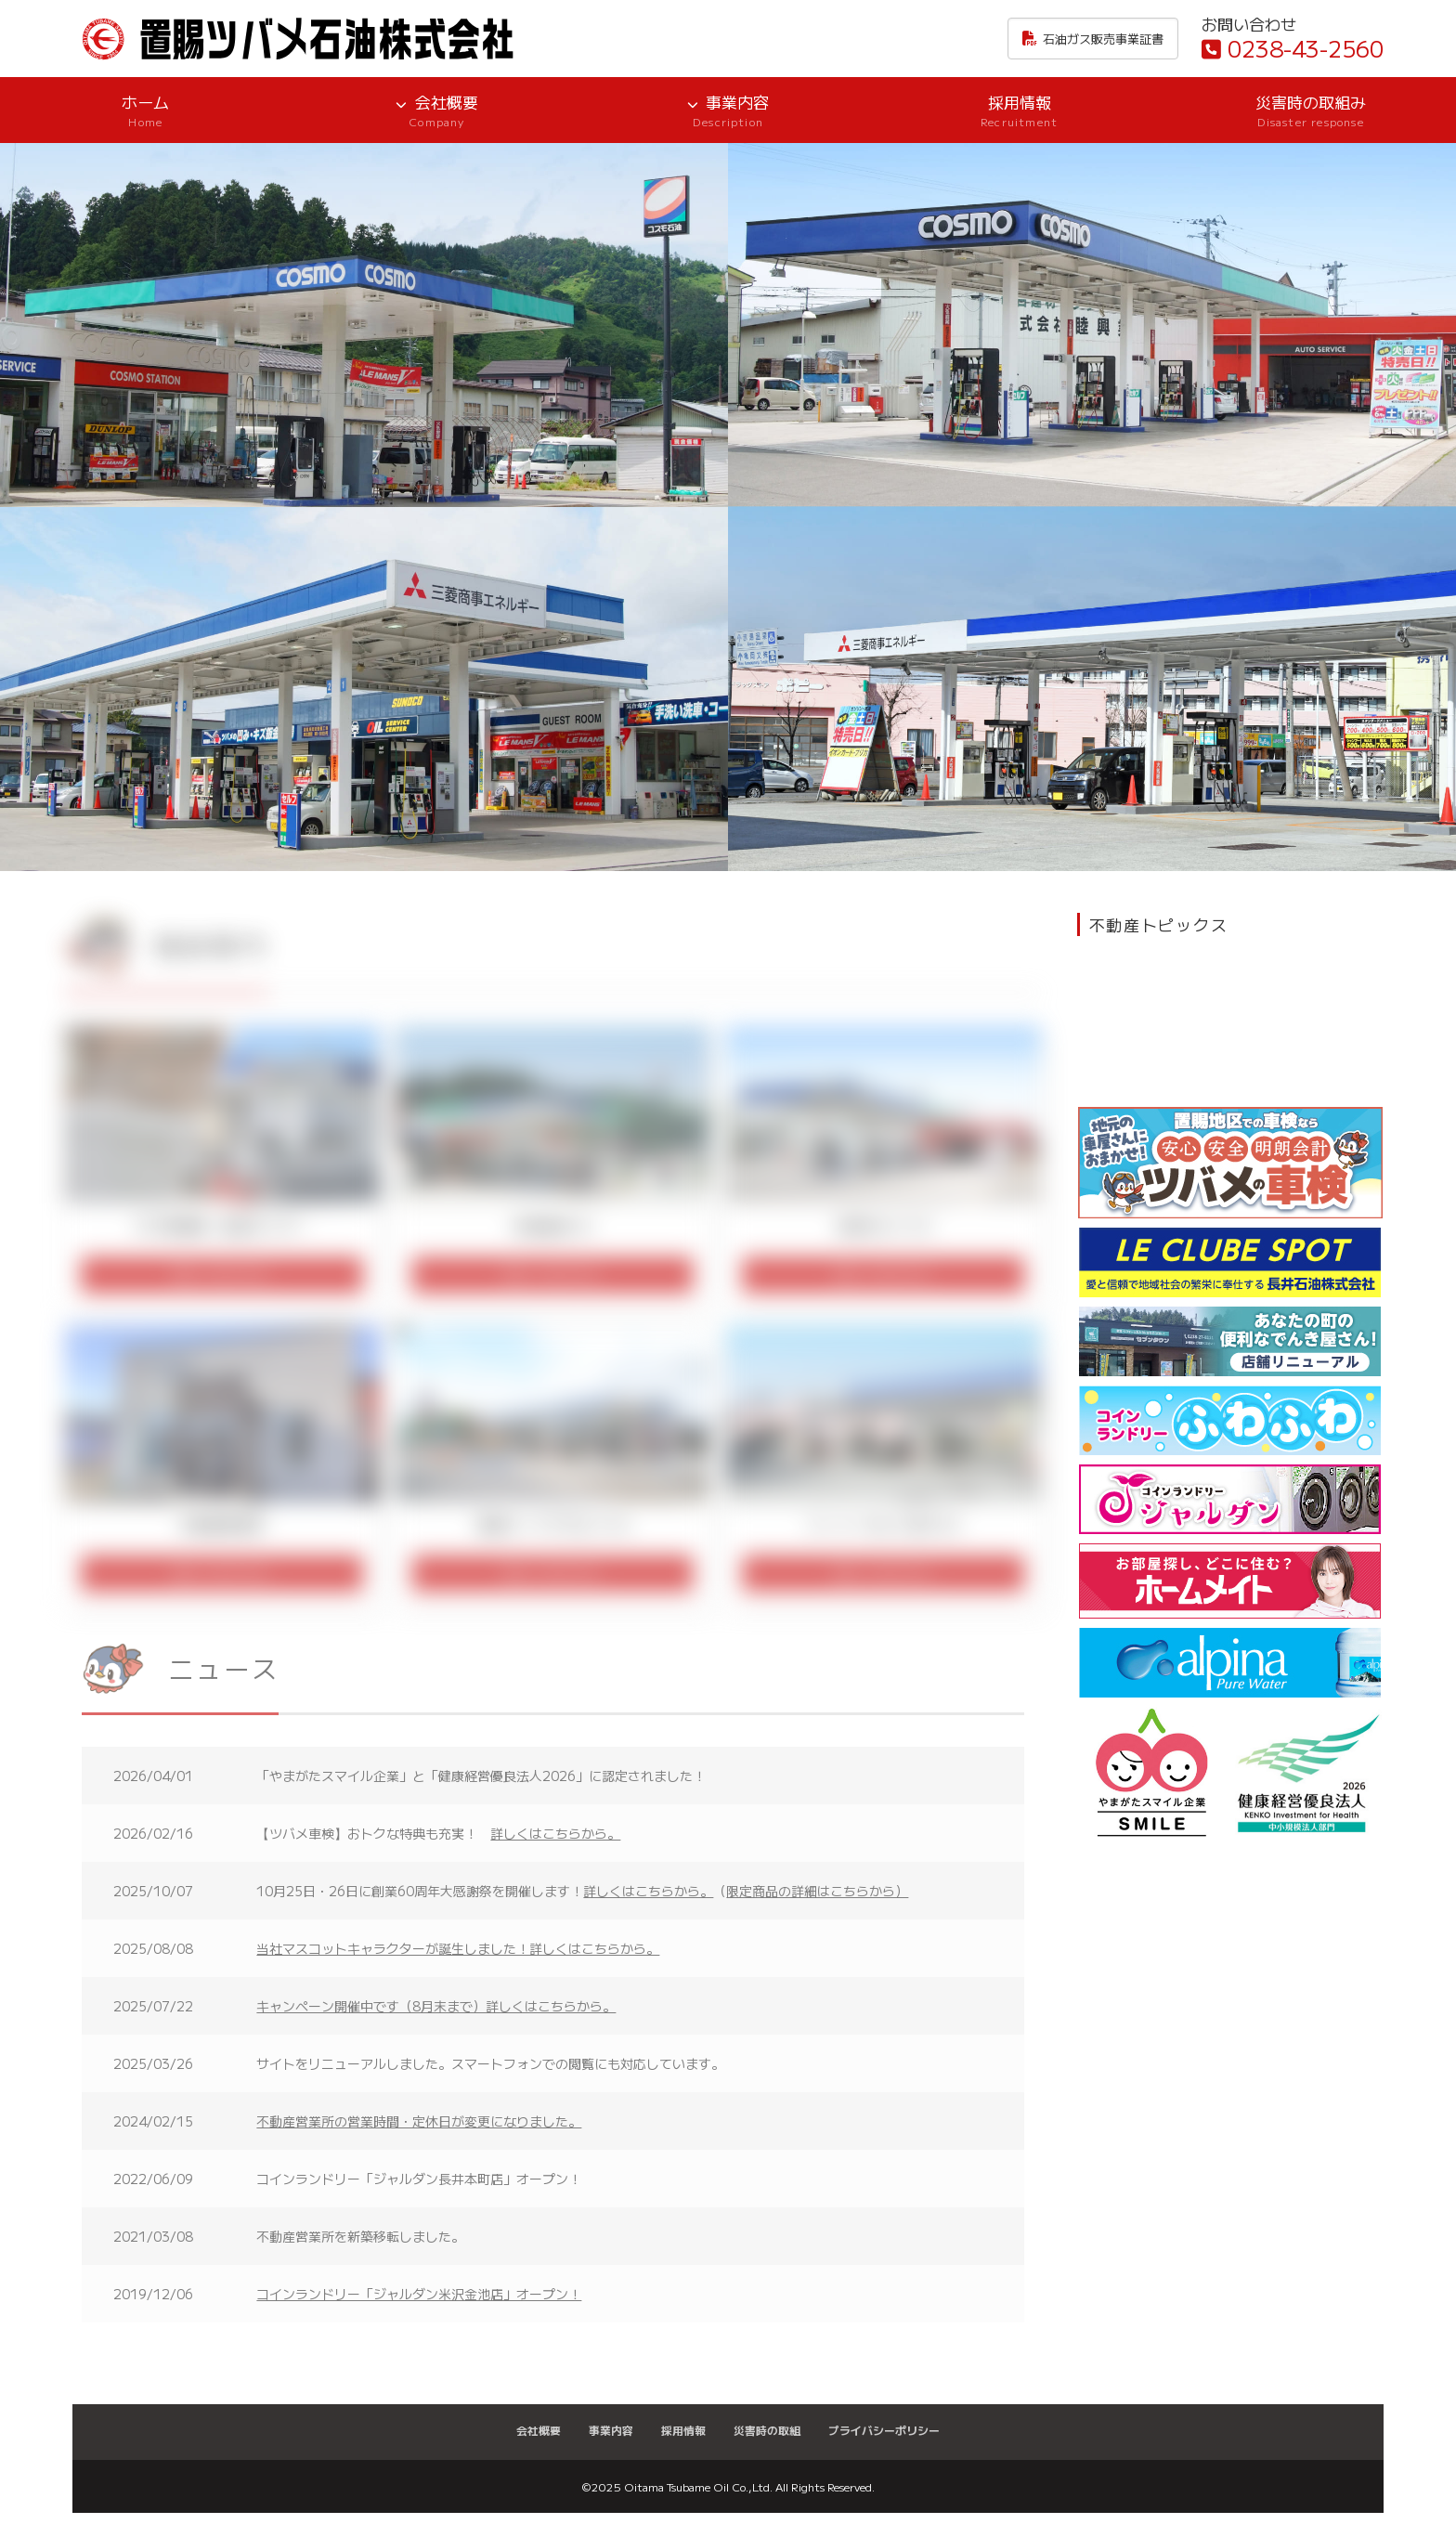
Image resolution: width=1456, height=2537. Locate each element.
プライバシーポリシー (884, 2430)
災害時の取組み (1310, 110)
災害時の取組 (767, 2430)
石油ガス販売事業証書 (1093, 38)
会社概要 (437, 110)
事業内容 (728, 110)
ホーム (146, 110)
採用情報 (1019, 110)
